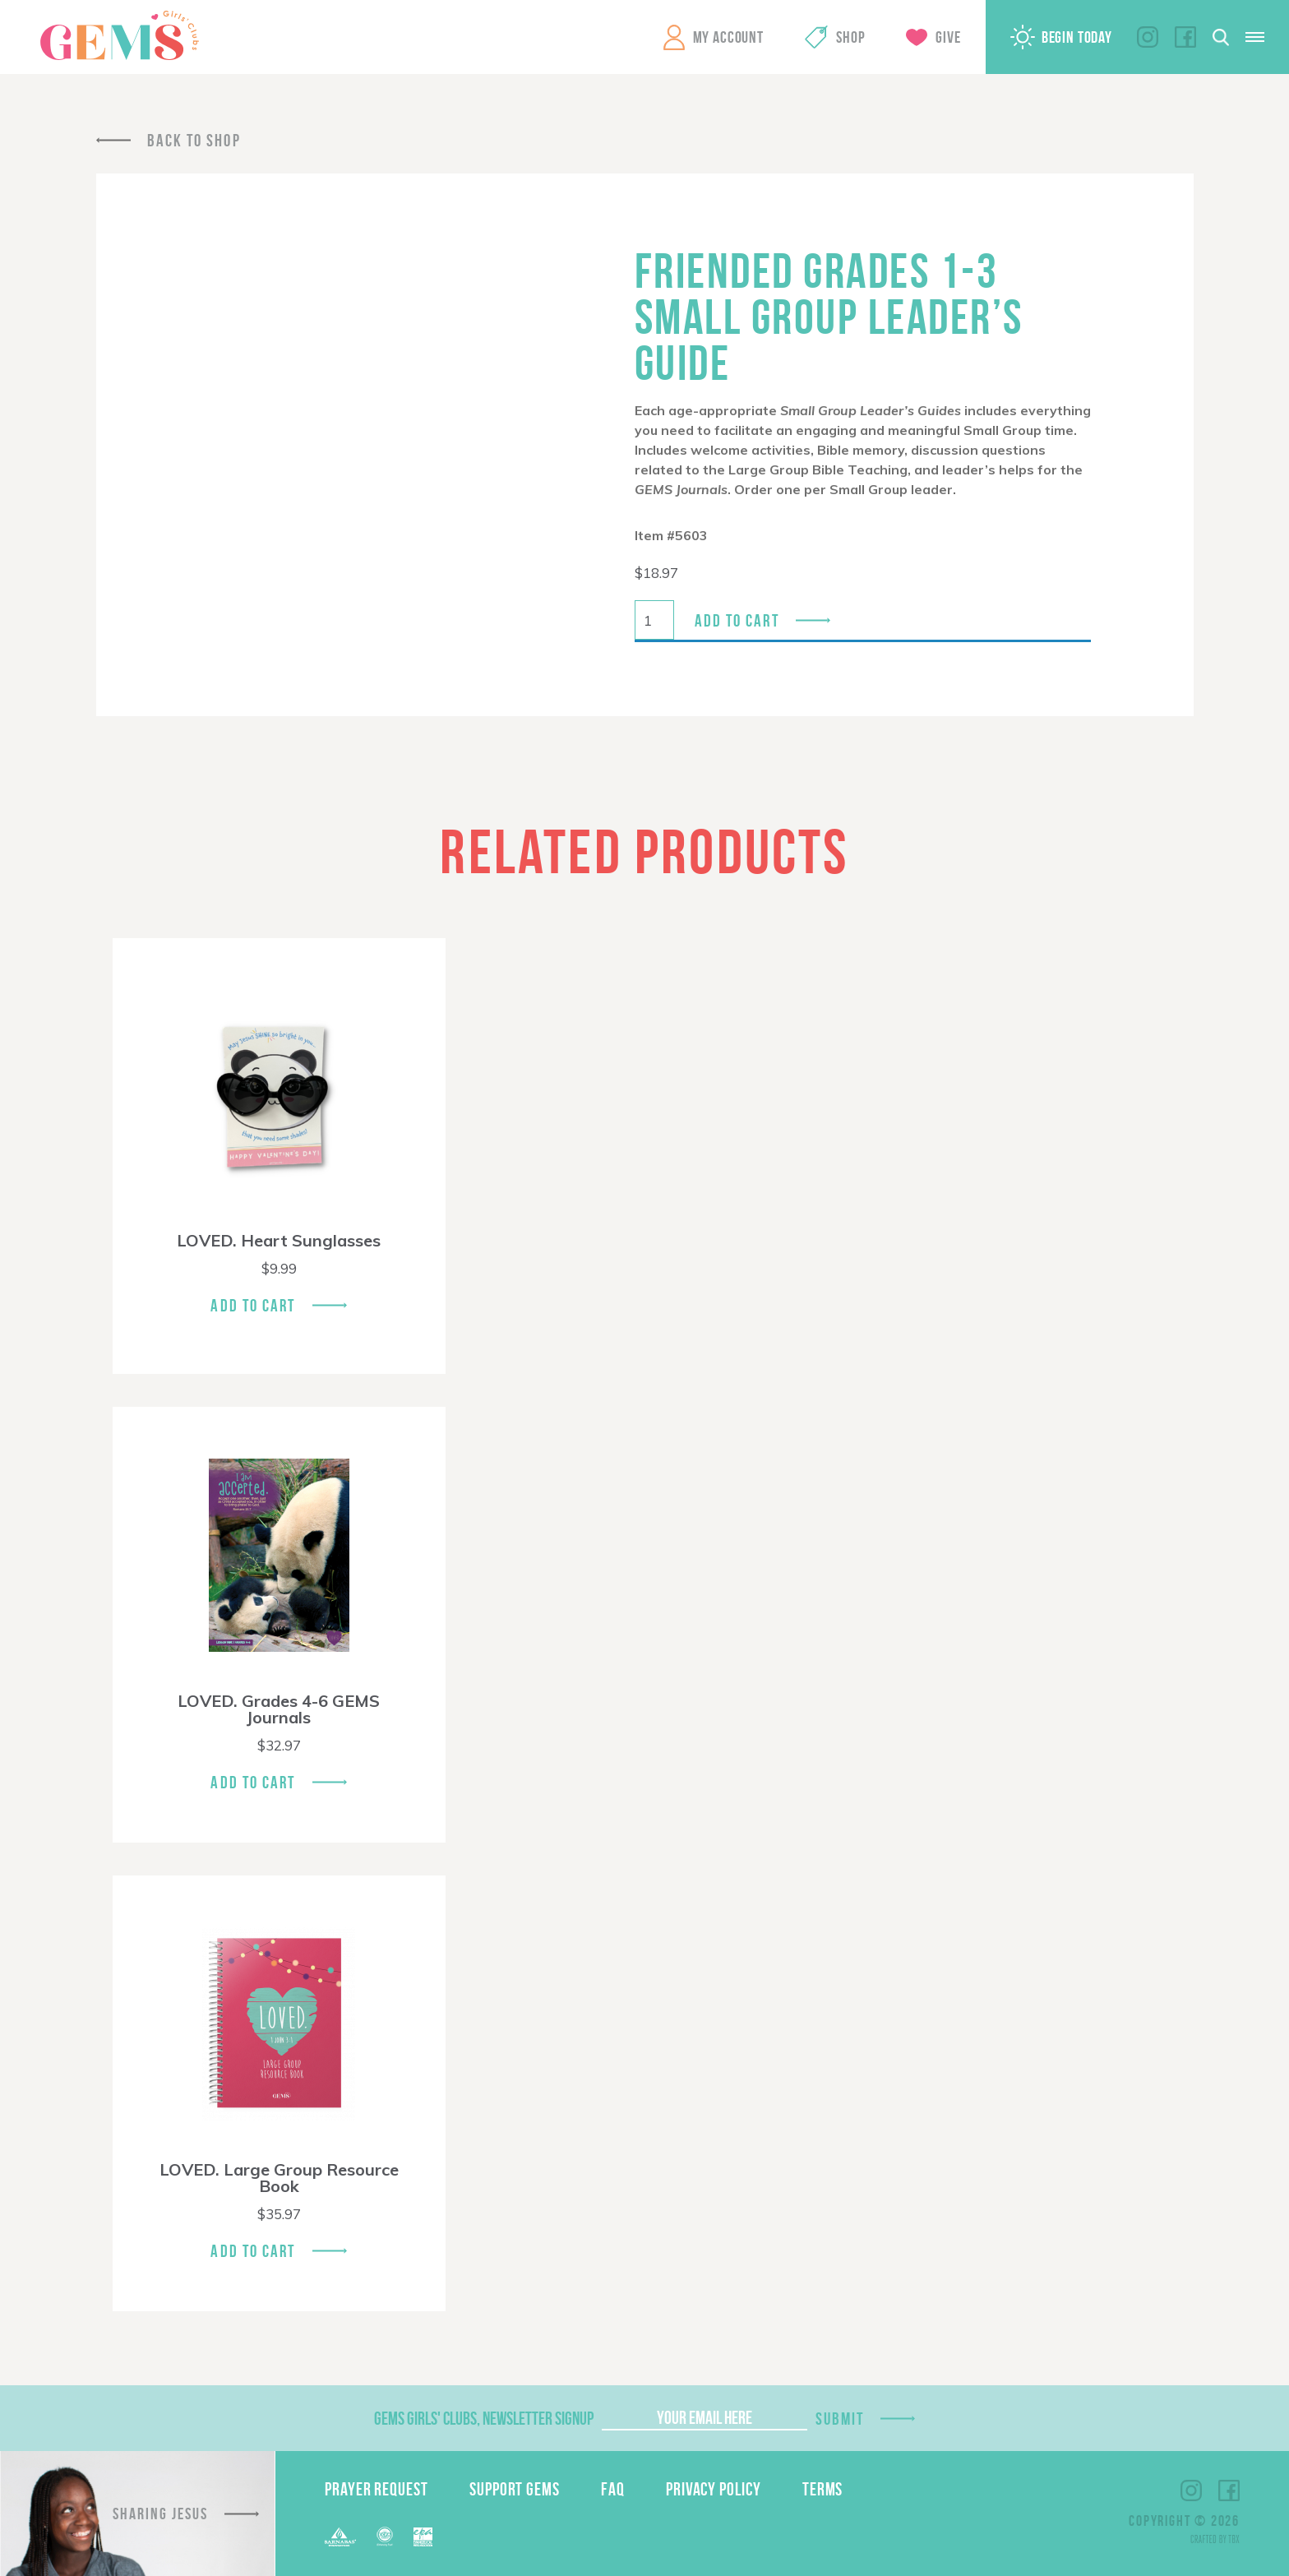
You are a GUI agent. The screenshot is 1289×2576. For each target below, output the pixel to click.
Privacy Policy (713, 2489)
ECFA (385, 2536)
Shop (850, 37)
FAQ (613, 2489)
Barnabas (340, 2536)
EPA (422, 2536)
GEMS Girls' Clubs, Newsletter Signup (484, 2418)
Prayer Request (376, 2489)
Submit (840, 2418)
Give (948, 37)
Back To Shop (194, 140)
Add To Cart (252, 1305)
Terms (822, 2489)
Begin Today (1077, 37)
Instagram (1147, 37)
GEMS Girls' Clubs (119, 35)
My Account (728, 37)
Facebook (1185, 37)
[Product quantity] (654, 620)
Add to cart (737, 620)
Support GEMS (514, 2489)
